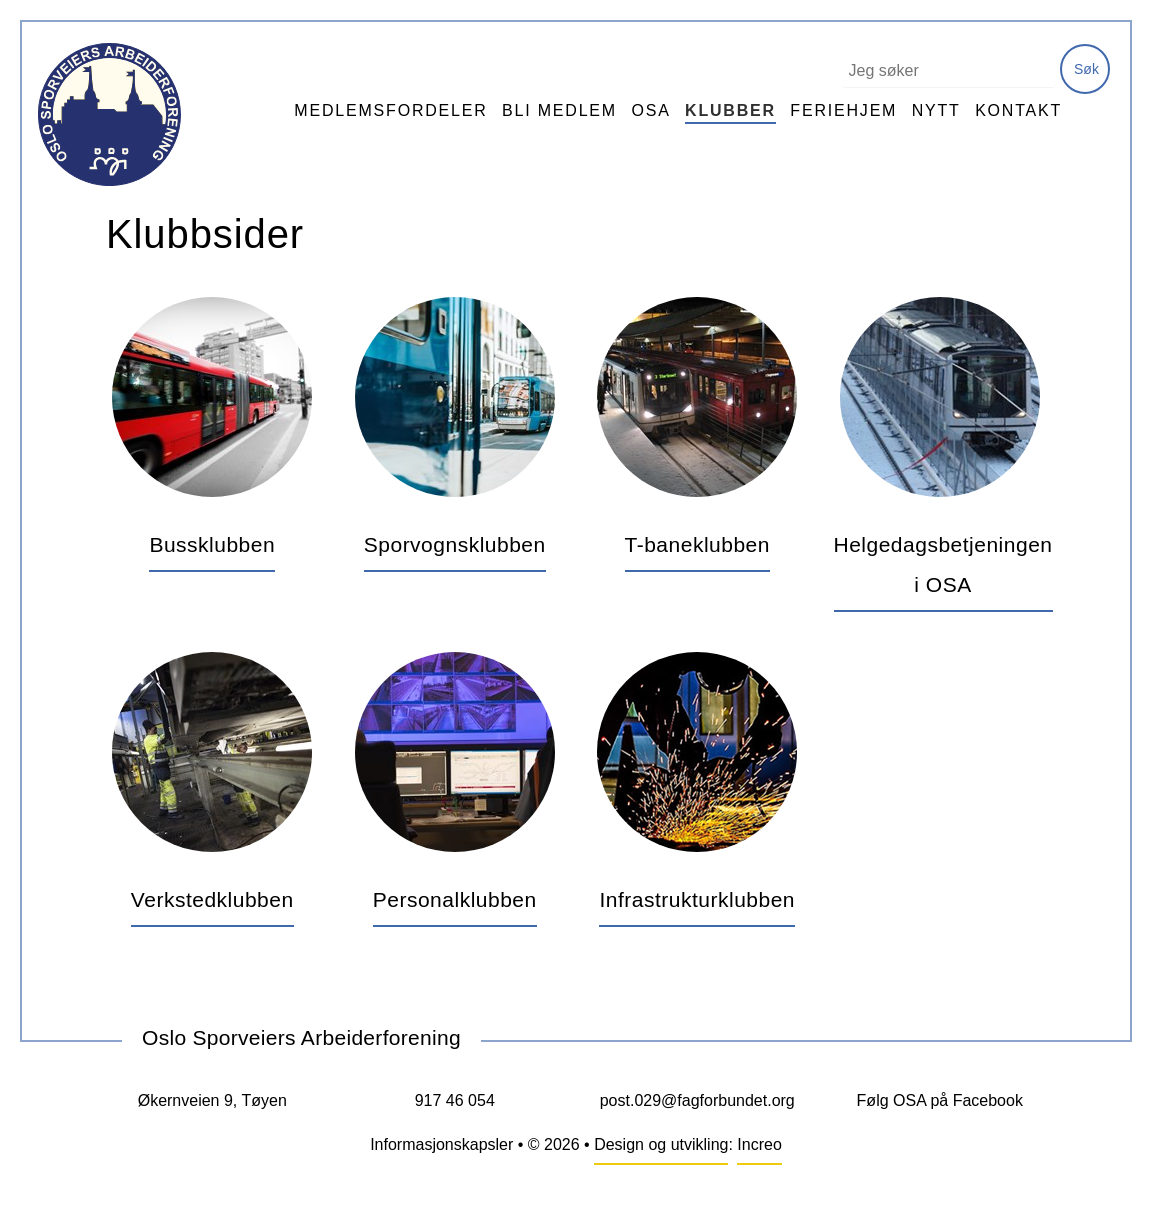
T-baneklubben (697, 544)
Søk (1086, 69)
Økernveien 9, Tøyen (212, 1100)
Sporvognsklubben (455, 544)
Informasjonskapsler (441, 1144)
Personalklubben (455, 899)
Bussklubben (212, 544)
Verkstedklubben (212, 899)
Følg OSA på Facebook (940, 1100)
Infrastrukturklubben (697, 899)
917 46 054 (455, 1100)
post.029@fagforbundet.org (697, 1100)
